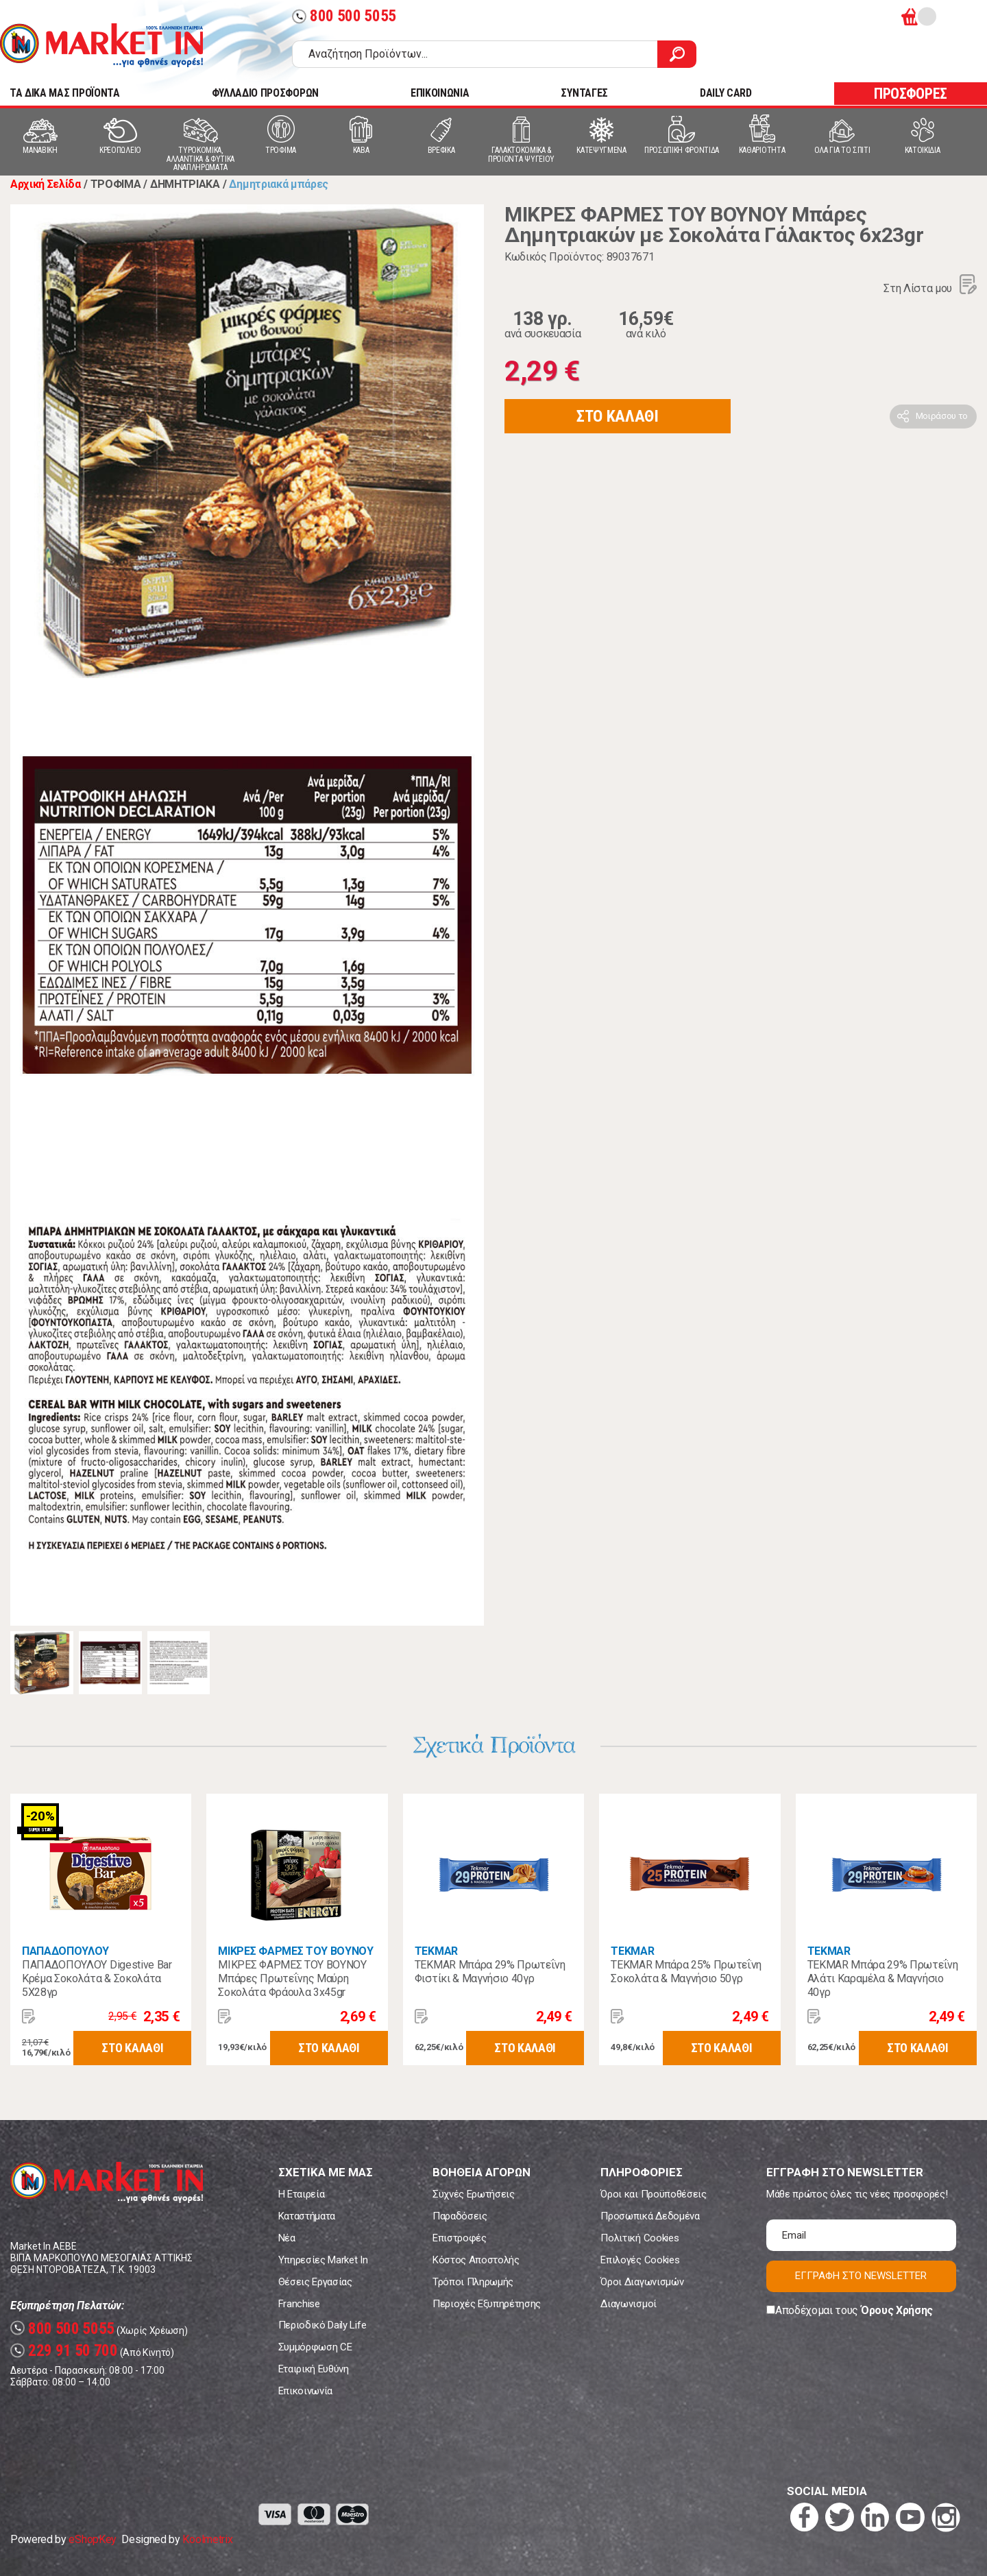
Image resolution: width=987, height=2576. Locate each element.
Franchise (299, 2304)
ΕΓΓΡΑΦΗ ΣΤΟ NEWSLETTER (861, 2276)
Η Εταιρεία (301, 2194)
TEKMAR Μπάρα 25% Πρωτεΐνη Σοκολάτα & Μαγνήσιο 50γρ (686, 1971)
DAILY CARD (726, 92)
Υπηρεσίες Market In (323, 2260)
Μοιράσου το (942, 416)
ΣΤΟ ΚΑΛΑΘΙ (617, 416)
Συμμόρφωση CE (315, 2347)
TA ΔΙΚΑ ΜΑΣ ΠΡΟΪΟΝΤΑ (65, 92)
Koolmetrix (207, 2539)
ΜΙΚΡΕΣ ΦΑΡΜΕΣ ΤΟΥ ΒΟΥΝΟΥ (295, 1951)
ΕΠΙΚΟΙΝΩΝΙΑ (440, 92)
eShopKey (92, 2539)
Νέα (286, 2238)
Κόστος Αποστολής (476, 2260)
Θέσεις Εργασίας (315, 2282)
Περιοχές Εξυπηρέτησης (486, 2304)
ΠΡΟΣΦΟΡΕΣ (910, 93)
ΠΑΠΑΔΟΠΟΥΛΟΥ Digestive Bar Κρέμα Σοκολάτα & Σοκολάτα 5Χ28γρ (97, 1978)
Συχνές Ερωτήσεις (473, 2194)
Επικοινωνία (305, 2391)
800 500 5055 (344, 16)
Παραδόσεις (459, 2216)
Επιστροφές (459, 2238)
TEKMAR (436, 1951)
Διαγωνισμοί (628, 2304)
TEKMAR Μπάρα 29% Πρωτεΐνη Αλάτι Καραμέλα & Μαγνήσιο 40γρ (882, 1978)
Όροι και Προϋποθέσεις (653, 2194)
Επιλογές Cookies (639, 2260)
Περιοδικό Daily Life (322, 2325)
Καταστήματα (306, 2216)
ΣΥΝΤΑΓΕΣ (584, 92)
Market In (101, 45)
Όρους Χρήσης (897, 2310)
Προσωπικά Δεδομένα (649, 2216)
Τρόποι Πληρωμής (472, 2282)
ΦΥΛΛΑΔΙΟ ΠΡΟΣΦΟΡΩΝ (265, 92)
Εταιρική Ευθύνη (313, 2369)
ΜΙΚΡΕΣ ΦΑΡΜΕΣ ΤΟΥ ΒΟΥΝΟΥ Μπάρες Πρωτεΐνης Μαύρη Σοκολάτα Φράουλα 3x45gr (292, 1978)
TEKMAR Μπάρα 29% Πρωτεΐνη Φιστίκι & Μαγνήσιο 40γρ (490, 1971)
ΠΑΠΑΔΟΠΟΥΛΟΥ (65, 1951)
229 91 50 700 (64, 2351)
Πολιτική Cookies (639, 2238)
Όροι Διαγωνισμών (641, 2282)
